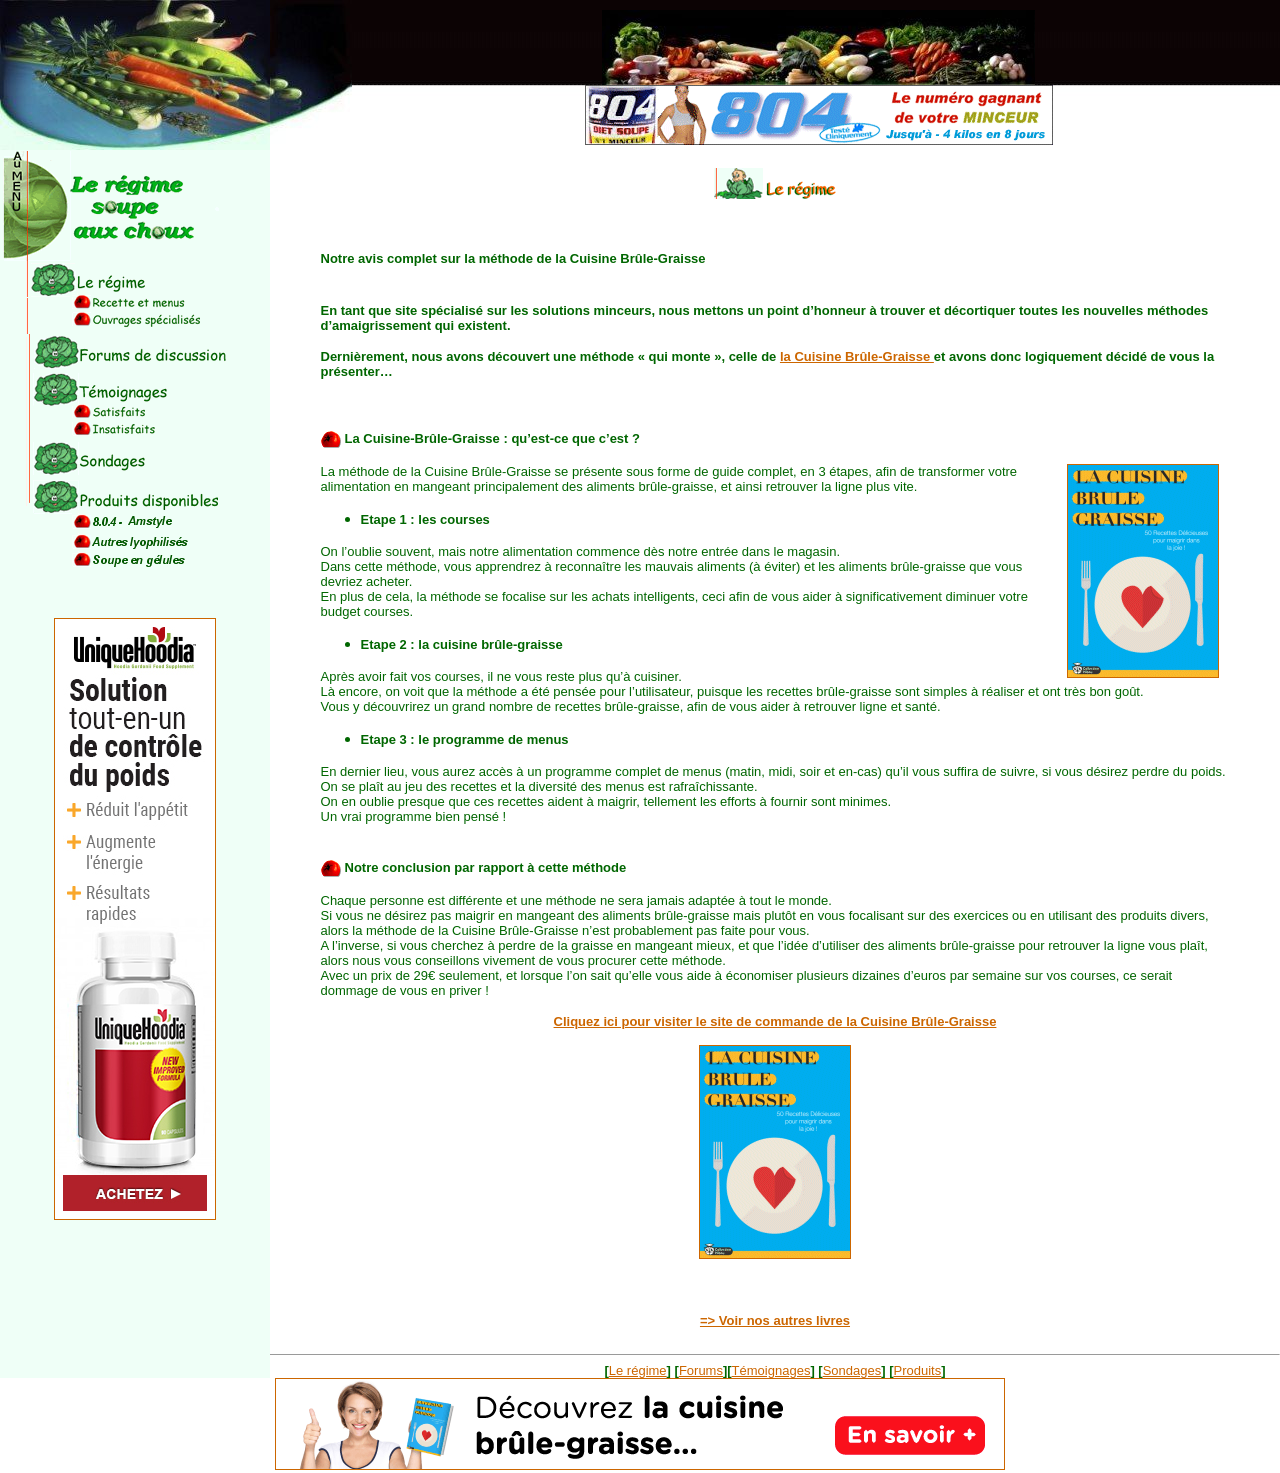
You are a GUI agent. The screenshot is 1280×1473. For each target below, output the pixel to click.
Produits (918, 1370)
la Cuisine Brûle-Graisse (857, 356)
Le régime (638, 1370)
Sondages (852, 1370)
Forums (701, 1370)
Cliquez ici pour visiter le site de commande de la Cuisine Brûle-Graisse (775, 1021)
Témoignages (771, 1370)
